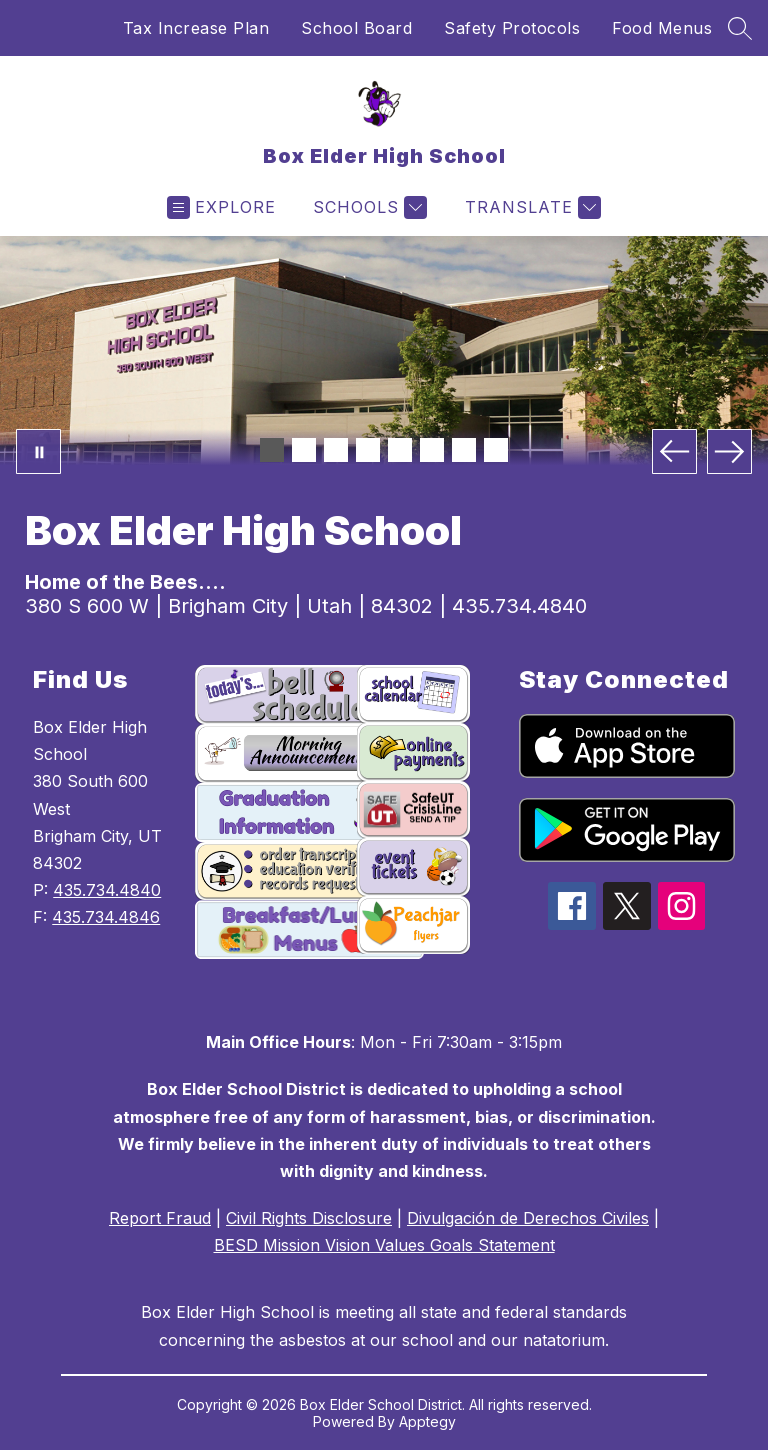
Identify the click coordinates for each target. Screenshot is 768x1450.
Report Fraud (160, 1218)
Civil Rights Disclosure (309, 1218)
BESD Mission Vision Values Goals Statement (384, 1245)
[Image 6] (432, 450)
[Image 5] (400, 450)
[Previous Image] (674, 451)
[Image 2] (304, 450)
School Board (356, 28)
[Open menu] (221, 207)
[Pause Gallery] (38, 451)
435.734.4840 (107, 890)
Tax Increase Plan (196, 28)
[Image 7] (464, 450)
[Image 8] (496, 450)
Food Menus (662, 28)
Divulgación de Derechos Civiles (528, 1218)
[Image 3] (336, 450)
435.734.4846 (106, 917)
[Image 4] (368, 450)
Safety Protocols (512, 28)
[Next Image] (729, 451)
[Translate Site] (530, 207)
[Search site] (740, 28)
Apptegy (427, 1421)
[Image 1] (272, 450)
